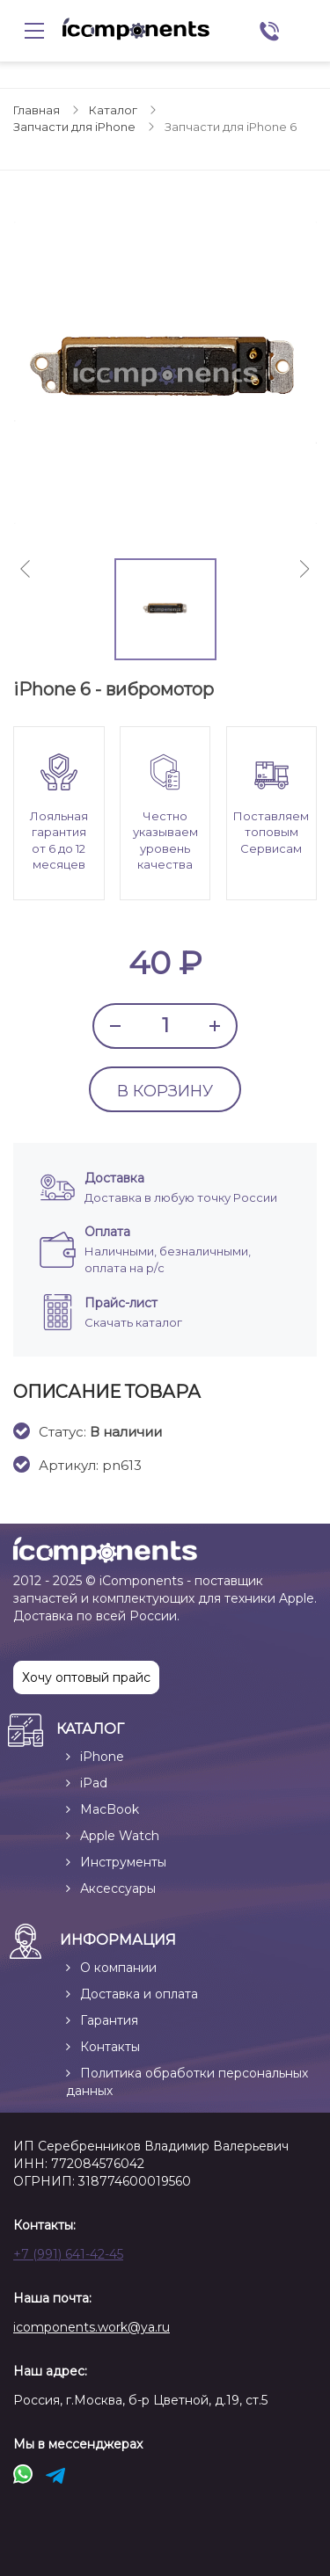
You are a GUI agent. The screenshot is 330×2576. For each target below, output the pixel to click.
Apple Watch (119, 1836)
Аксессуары (118, 1888)
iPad (93, 1783)
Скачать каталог (133, 1322)
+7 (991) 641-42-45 (68, 2254)
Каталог (113, 110)
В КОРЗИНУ (165, 1091)
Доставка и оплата (139, 1994)
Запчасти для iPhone (74, 127)
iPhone (102, 1757)
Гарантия (109, 2020)
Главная (36, 110)
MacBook (109, 1809)
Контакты (110, 2047)
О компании (118, 1968)
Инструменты (123, 1862)
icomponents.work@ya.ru (91, 2327)
